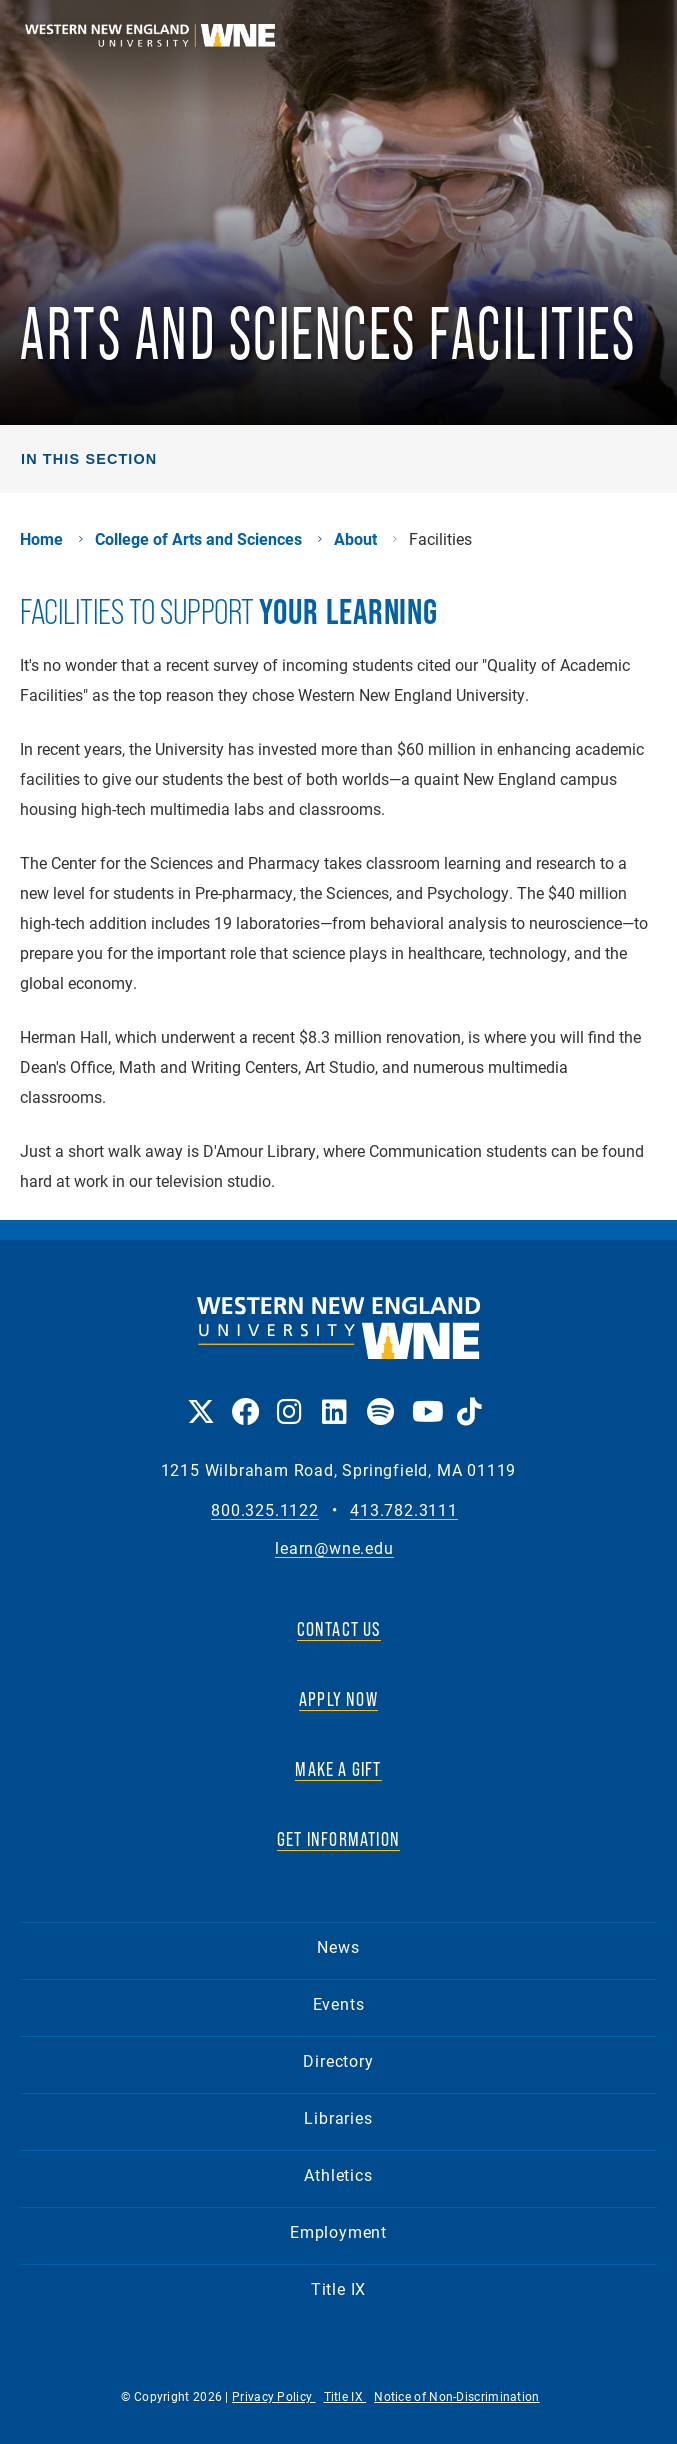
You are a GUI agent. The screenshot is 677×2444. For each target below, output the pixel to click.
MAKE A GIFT (338, 1769)
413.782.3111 (404, 1510)
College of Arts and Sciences (198, 539)
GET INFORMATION (338, 1839)
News (338, 1946)
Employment (338, 2231)
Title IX (338, 2288)
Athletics (338, 2174)
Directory (338, 2060)
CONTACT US (339, 1629)
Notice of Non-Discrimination (456, 2396)
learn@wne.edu (334, 1548)
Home (41, 539)
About (355, 539)
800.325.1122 (265, 1510)
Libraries (338, 2117)
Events (339, 2003)
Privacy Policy (274, 2396)
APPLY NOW (338, 1699)
